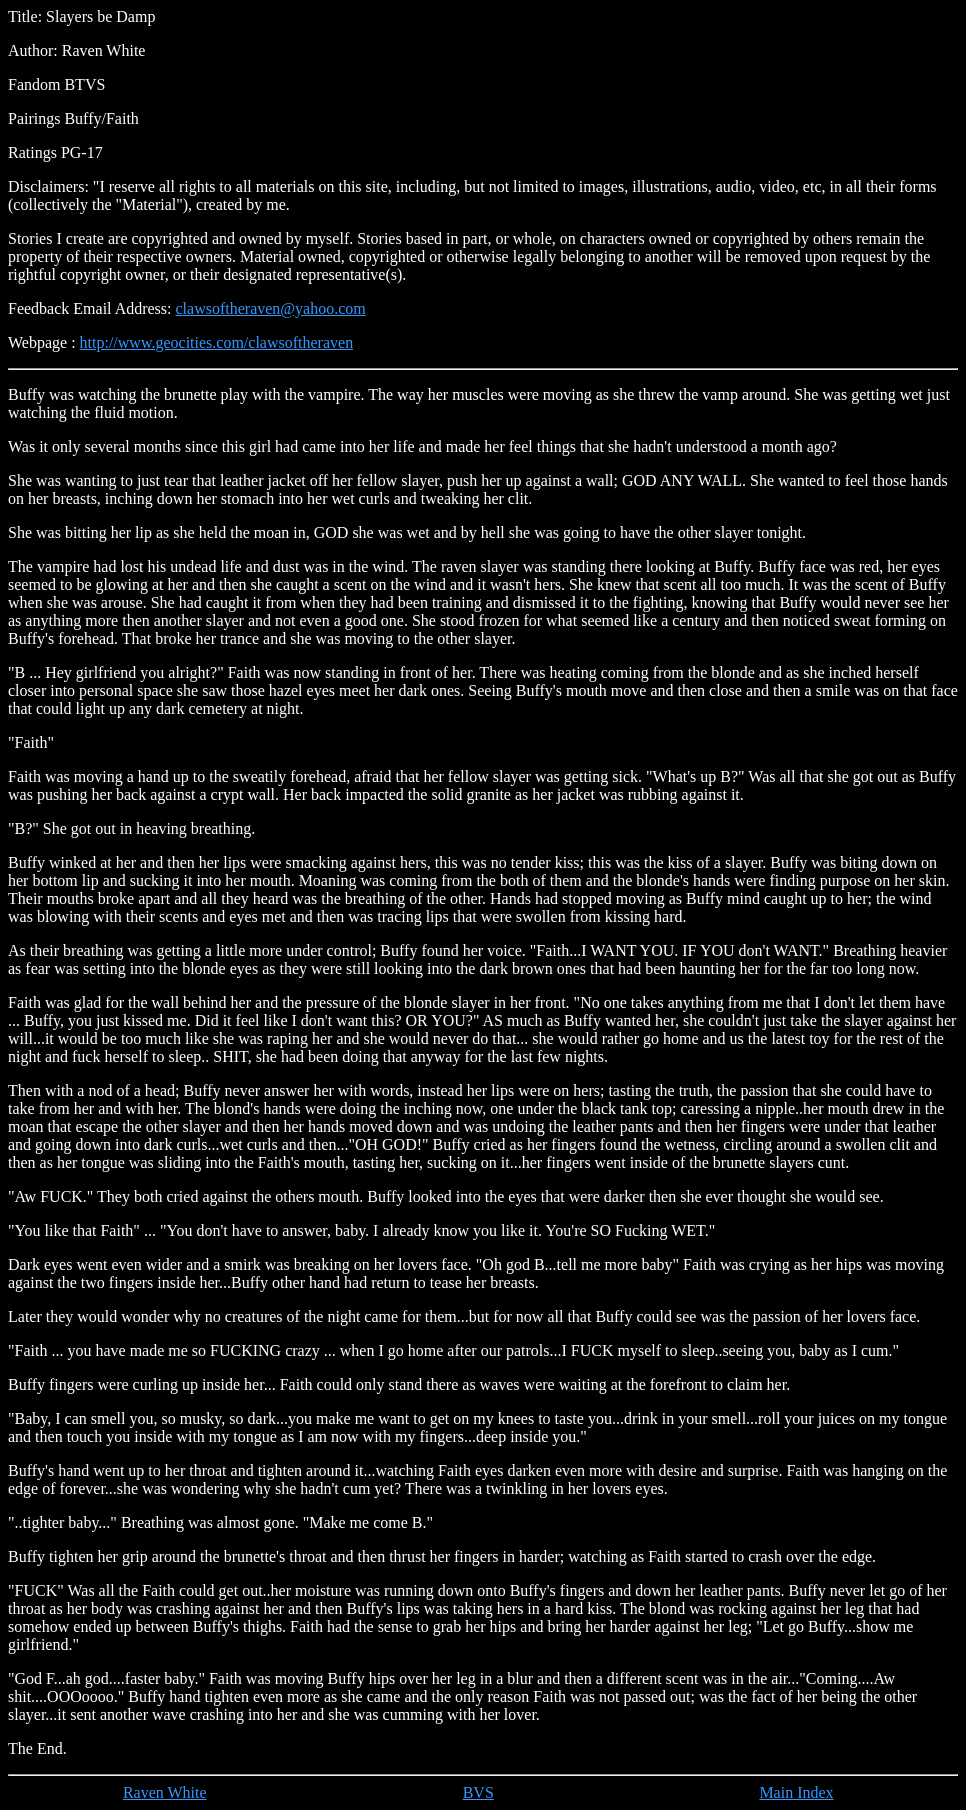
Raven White (165, 1792)
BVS (478, 1792)
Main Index (796, 1792)
